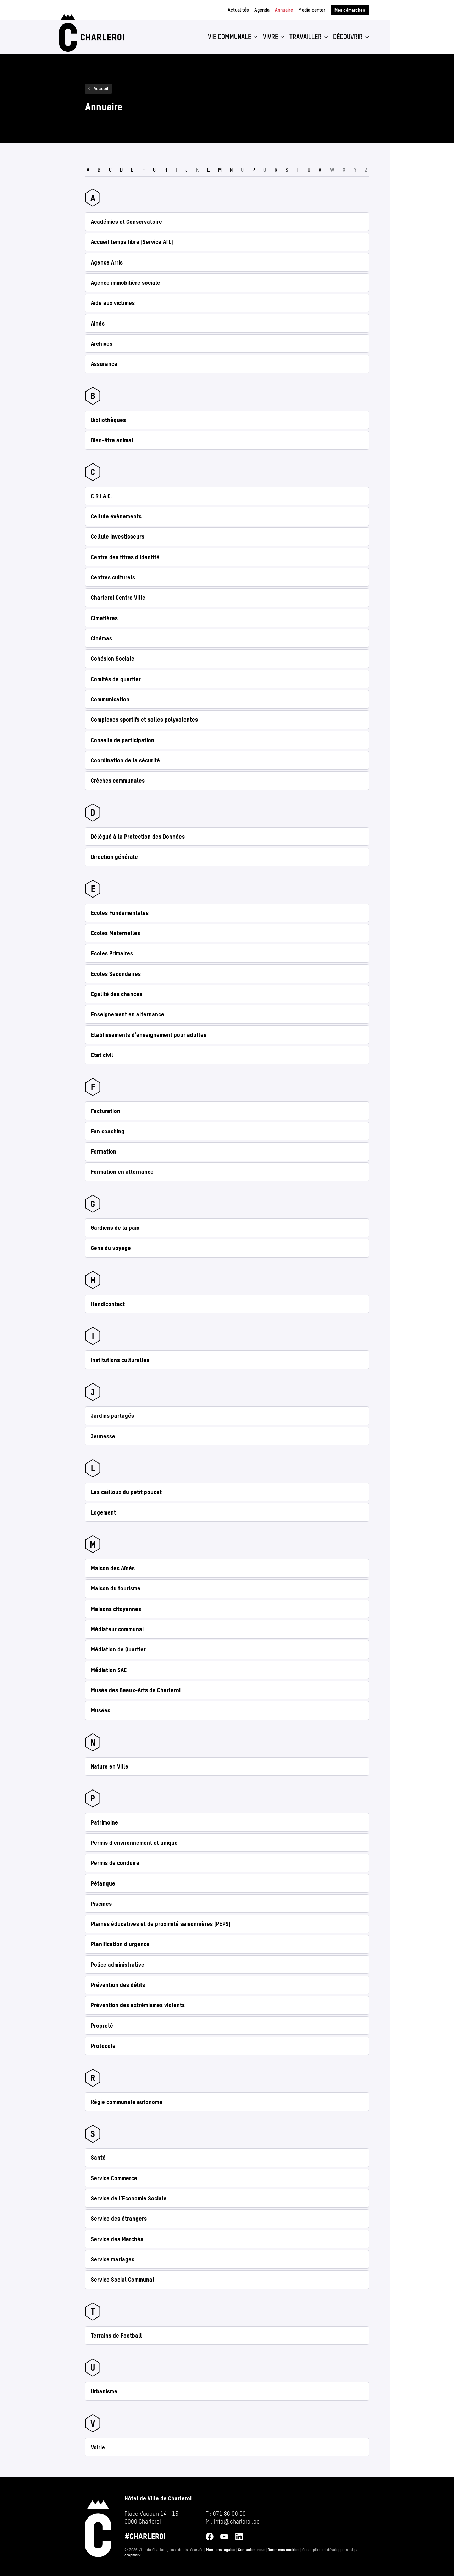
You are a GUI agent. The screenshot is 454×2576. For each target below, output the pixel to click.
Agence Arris (107, 262)
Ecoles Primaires (112, 953)
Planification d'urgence (120, 1944)
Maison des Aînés (113, 1568)
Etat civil (102, 1055)
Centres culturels (113, 577)
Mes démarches (349, 10)
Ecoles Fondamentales (120, 912)
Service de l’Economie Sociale (129, 2198)
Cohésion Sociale (112, 658)
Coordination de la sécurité (125, 760)
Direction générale (114, 856)
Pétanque (103, 1883)
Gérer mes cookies (283, 2550)
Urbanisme (104, 2391)
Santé (98, 2157)
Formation (103, 1151)
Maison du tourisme (115, 1588)
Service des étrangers (119, 2218)
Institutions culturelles (120, 1360)
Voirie (98, 2447)
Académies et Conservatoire (126, 221)
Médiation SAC (109, 1669)
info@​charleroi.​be (237, 2521)
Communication (110, 699)
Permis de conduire (115, 1862)
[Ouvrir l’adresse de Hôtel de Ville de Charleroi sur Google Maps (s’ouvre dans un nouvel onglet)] (158, 2518)
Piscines (101, 1903)
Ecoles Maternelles (115, 933)
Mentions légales (220, 2550)
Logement (103, 1512)
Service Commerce (114, 2178)
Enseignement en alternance (127, 1014)
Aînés (98, 323)
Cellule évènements (116, 516)
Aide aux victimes (113, 302)
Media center (311, 10)
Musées (100, 1710)
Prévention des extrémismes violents (138, 2005)
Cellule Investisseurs (117, 536)
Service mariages (112, 2259)
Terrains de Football (116, 2335)
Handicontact (108, 1304)
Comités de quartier (116, 679)
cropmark (132, 2555)
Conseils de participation (122, 740)
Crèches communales (118, 780)
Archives (101, 343)
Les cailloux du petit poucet (126, 1491)
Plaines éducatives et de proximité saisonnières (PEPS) (161, 1923)
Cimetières (104, 618)
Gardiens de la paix (115, 1227)
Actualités (238, 10)
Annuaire (284, 10)
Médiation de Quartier (118, 1649)
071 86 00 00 (229, 2513)
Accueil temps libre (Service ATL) (132, 241)
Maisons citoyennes (116, 1608)
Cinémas (101, 638)
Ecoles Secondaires (116, 973)
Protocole (103, 2045)
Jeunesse (103, 1436)
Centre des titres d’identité (125, 557)
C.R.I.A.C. (101, 496)
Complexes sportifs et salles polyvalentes (144, 719)
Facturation (105, 1111)
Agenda (262, 10)
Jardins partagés (112, 1415)
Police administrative (117, 1964)
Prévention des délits (118, 1984)
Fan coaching (107, 1131)
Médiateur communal (117, 1629)
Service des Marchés (117, 2239)
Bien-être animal (112, 440)
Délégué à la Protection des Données (138, 836)
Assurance (104, 363)
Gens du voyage (111, 1247)
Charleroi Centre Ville (118, 597)
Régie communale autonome (126, 2101)
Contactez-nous (251, 2550)
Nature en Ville (109, 1766)
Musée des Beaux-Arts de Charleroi (136, 1690)
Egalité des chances (116, 994)
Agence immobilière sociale (125, 282)
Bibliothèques (108, 419)
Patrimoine (104, 1822)
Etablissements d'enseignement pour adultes (148, 1034)
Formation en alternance (122, 1171)
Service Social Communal (122, 2279)
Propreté (102, 2025)
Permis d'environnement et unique (134, 1842)
